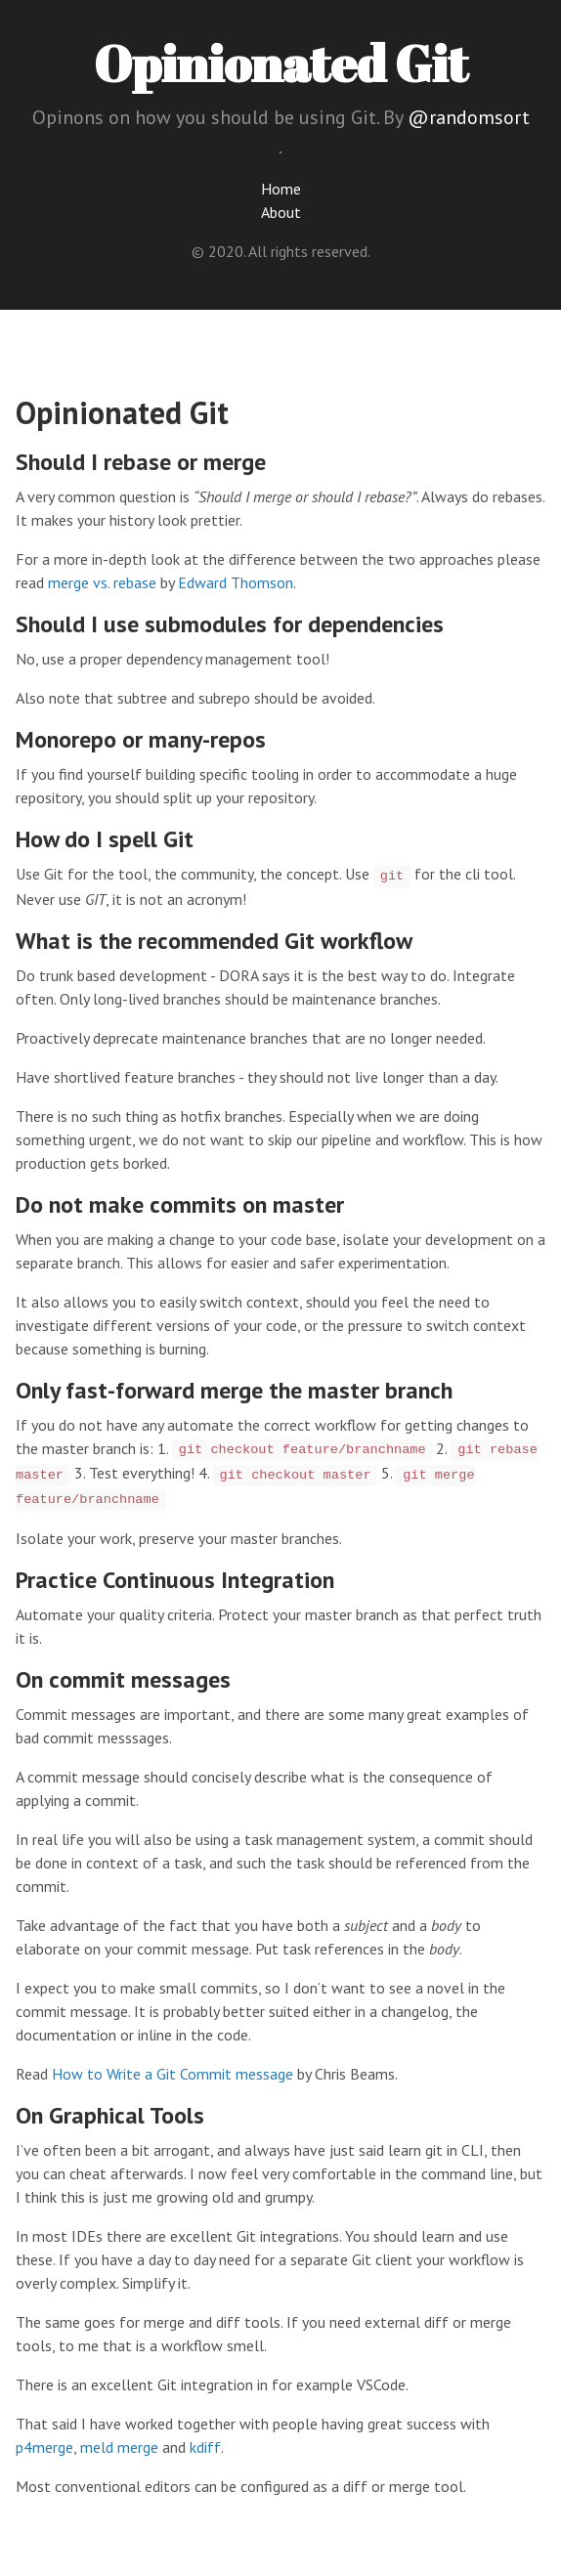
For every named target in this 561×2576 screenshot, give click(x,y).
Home (281, 188)
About (281, 212)
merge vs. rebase (102, 582)
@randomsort (469, 117)
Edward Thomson (235, 582)
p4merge (44, 2447)
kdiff (205, 2447)
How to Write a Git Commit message (172, 2073)
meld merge (119, 2447)
